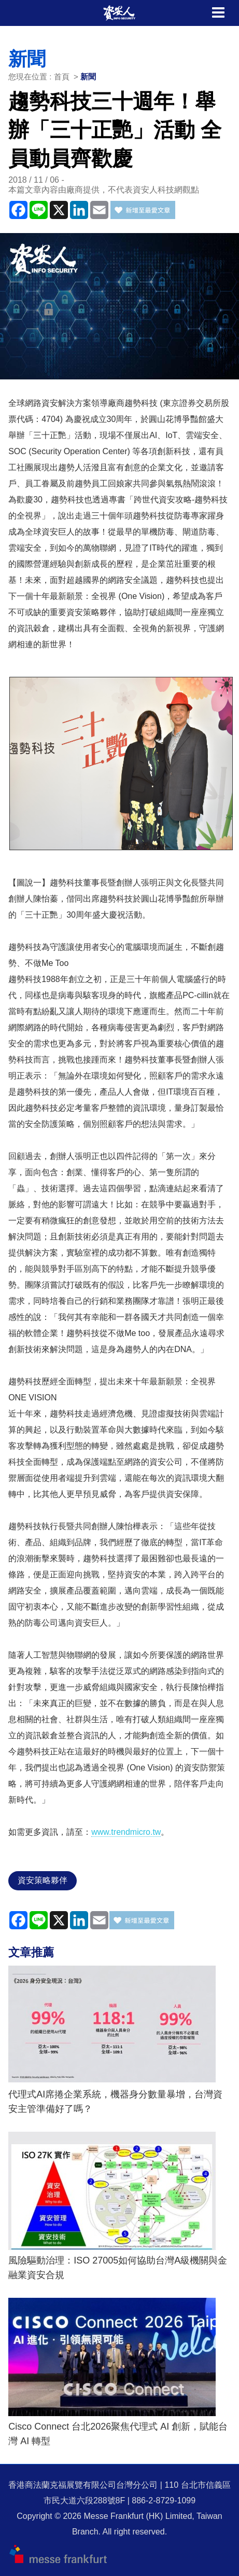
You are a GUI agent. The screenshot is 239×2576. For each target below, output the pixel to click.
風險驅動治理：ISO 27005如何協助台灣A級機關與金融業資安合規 (117, 2267)
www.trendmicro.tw (126, 1832)
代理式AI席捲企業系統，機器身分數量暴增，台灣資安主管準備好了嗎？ (115, 2101)
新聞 (88, 76)
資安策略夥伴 (42, 1880)
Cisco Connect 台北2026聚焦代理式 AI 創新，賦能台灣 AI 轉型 (118, 2433)
